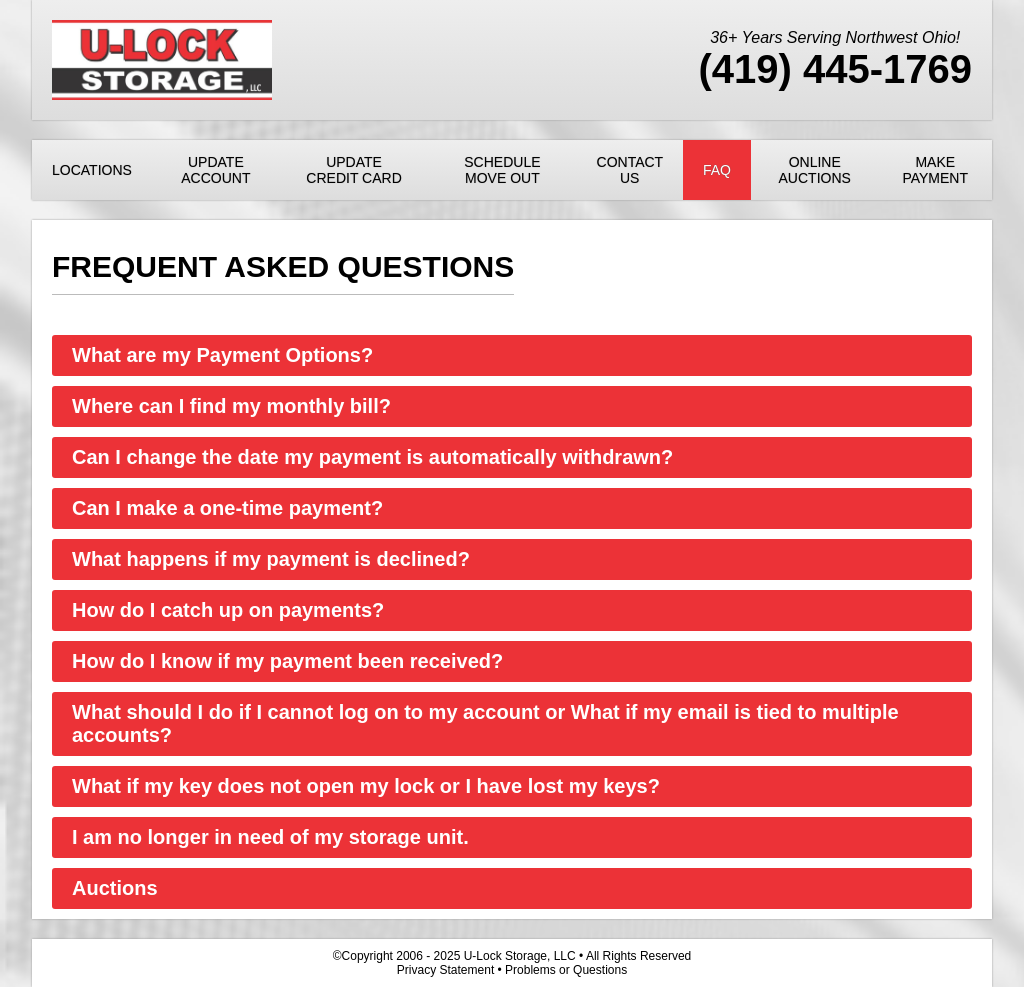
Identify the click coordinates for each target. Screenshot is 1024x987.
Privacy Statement (445, 970)
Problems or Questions (566, 970)
